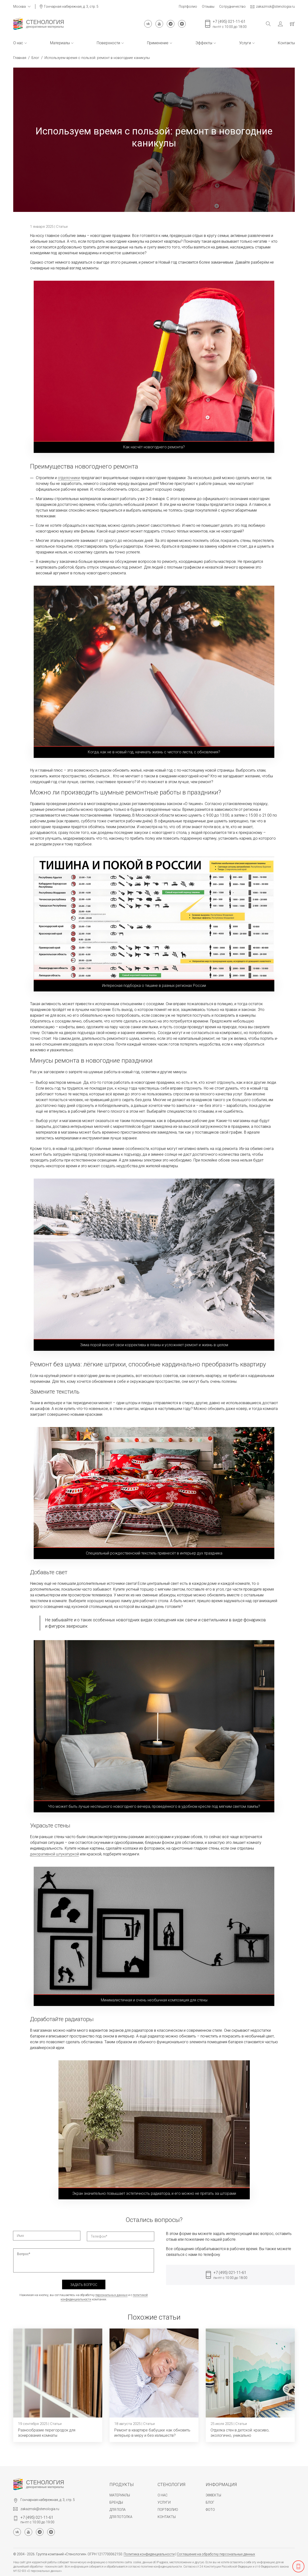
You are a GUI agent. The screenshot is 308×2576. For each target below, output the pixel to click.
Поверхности (110, 43)
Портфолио (188, 6)
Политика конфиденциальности (149, 2553)
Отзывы (208, 6)
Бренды (116, 2502)
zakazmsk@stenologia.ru (272, 7)
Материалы (61, 43)
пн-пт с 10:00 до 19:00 (37, 2518)
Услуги (247, 43)
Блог (35, 58)
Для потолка (120, 2516)
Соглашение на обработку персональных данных (216, 2553)
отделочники (69, 478)
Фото (210, 2509)
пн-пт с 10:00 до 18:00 (230, 24)
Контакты (286, 43)
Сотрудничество (232, 6)
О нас (20, 43)
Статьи (62, 226)
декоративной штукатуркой (54, 1854)
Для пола (117, 2509)
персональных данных (111, 2294)
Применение (159, 43)
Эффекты (205, 43)
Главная (19, 58)
